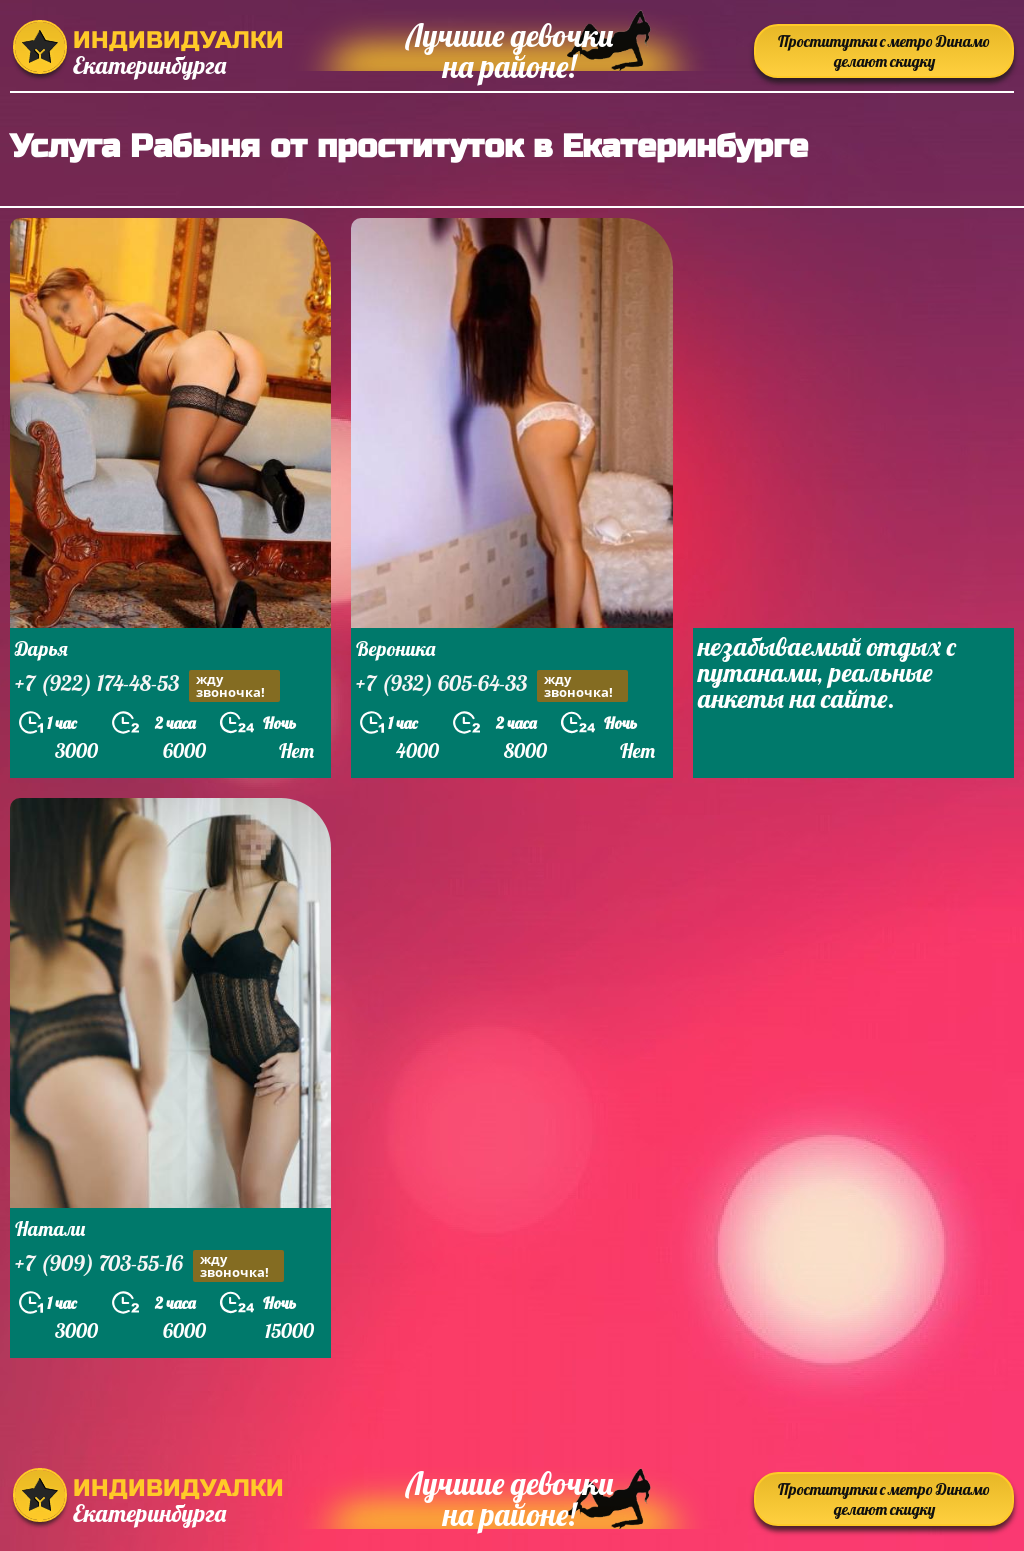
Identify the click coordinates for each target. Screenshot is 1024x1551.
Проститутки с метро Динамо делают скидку (884, 51)
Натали (50, 1228)
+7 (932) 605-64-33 (492, 685)
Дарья (41, 648)
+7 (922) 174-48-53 (147, 685)
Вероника (395, 648)
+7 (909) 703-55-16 (149, 1265)
